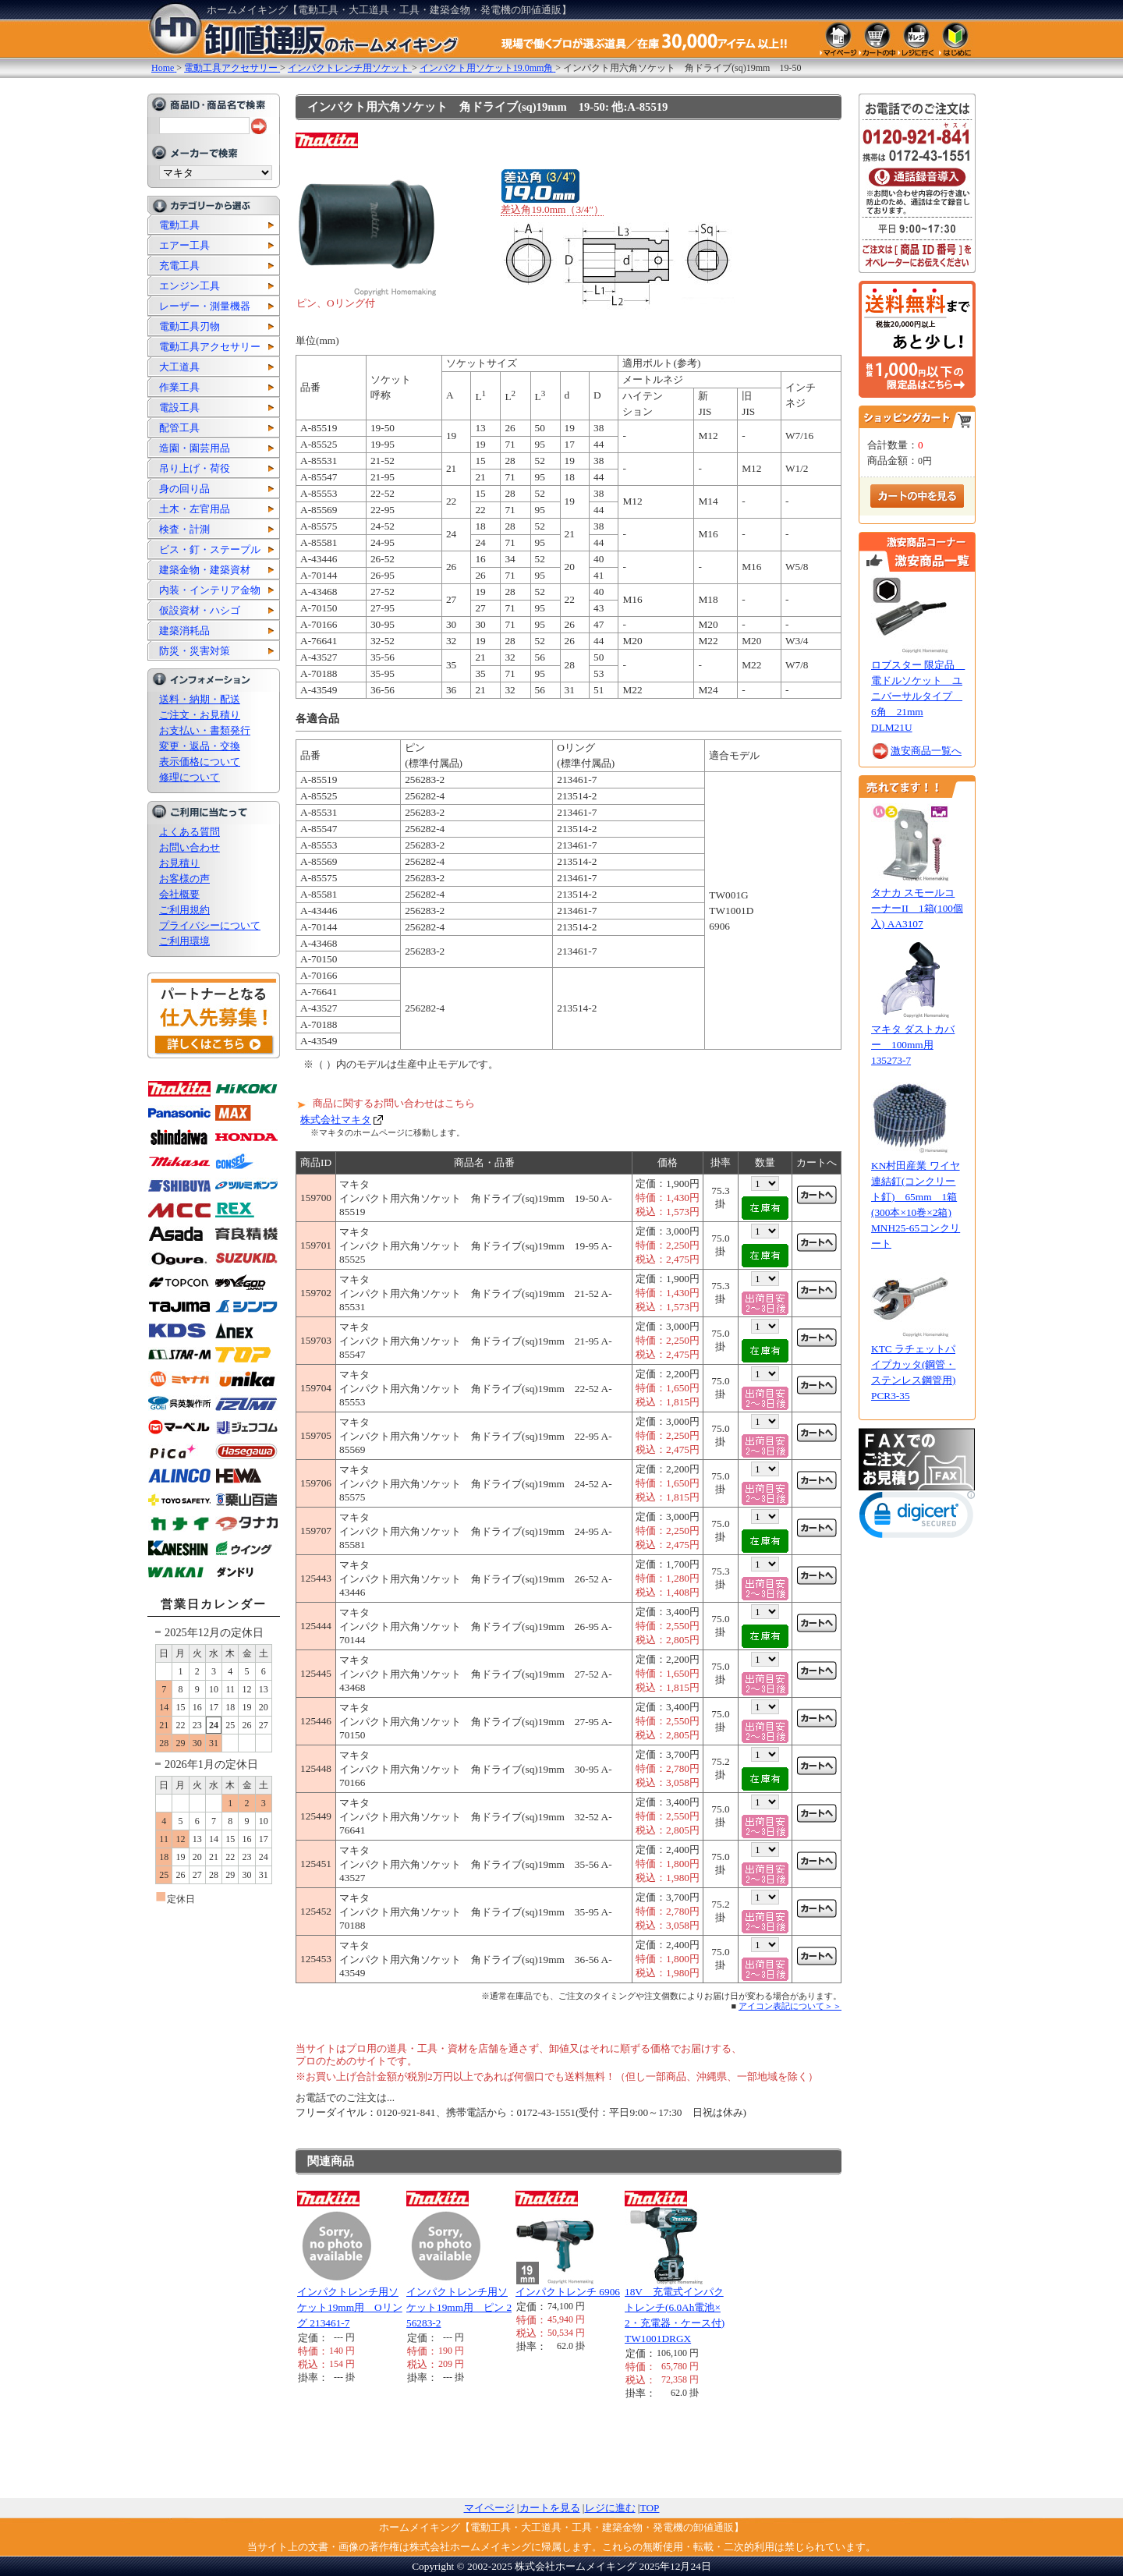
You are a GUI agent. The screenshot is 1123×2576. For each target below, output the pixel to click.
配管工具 (179, 428)
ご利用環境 (184, 941)
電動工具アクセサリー (209, 347)
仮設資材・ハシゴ (199, 610)
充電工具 (179, 265)
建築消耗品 (184, 630)
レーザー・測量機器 (204, 306)
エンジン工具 (189, 286)
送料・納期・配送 (199, 699)
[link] (917, 1518)
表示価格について (199, 761)
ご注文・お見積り (199, 715)
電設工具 (179, 407)
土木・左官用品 (194, 509)
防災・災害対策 (194, 651)
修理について (189, 777)
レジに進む (610, 2508)
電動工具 (179, 225)
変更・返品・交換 (199, 746)
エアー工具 (184, 245)
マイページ (489, 2508)
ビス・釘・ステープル (209, 549)
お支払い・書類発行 (204, 730)
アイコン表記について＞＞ (790, 2006)
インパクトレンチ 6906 (567, 2292)
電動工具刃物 (189, 326)
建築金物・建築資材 (204, 570)
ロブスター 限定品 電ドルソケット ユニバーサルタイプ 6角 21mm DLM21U (918, 696)
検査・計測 (184, 529)
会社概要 (179, 894)
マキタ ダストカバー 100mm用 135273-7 (913, 1044)
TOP (650, 2508)
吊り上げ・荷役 (194, 468)
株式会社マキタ (335, 1119)
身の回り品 (184, 488)
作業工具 (179, 387)
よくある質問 (189, 832)
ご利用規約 (184, 910)
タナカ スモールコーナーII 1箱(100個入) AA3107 (917, 908)
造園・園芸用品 (194, 448)
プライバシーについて (209, 925)
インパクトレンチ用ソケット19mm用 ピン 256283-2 (459, 2307)
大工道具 (179, 367)
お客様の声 (184, 878)
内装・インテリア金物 (209, 590)
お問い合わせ (189, 847)
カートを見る (549, 2508)
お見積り (179, 863)
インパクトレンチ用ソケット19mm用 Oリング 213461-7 (349, 2307)
